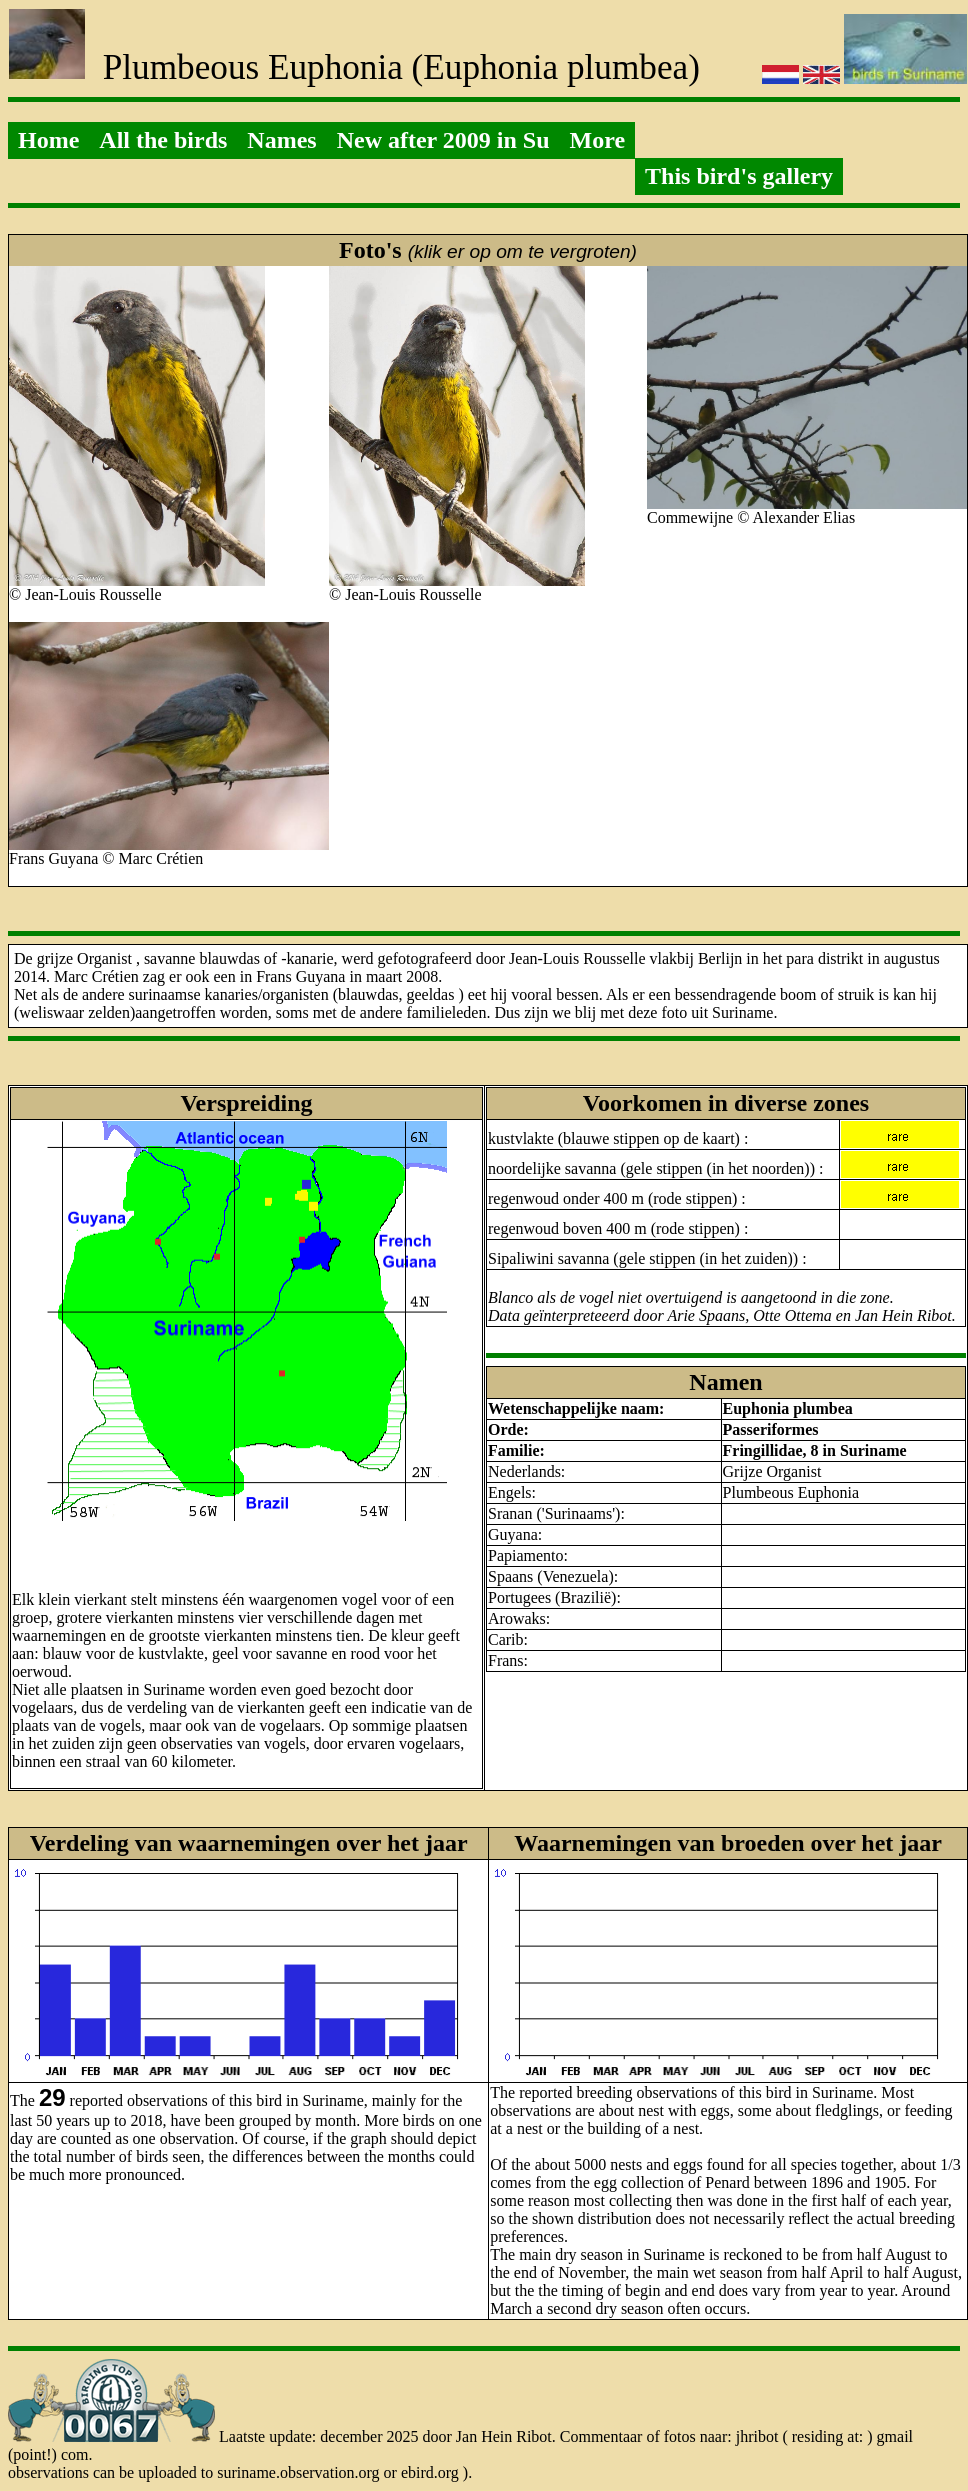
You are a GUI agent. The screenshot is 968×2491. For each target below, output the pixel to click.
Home (48, 140)
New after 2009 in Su (443, 140)
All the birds (163, 140)
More (598, 140)
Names (281, 140)
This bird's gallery (739, 176)
